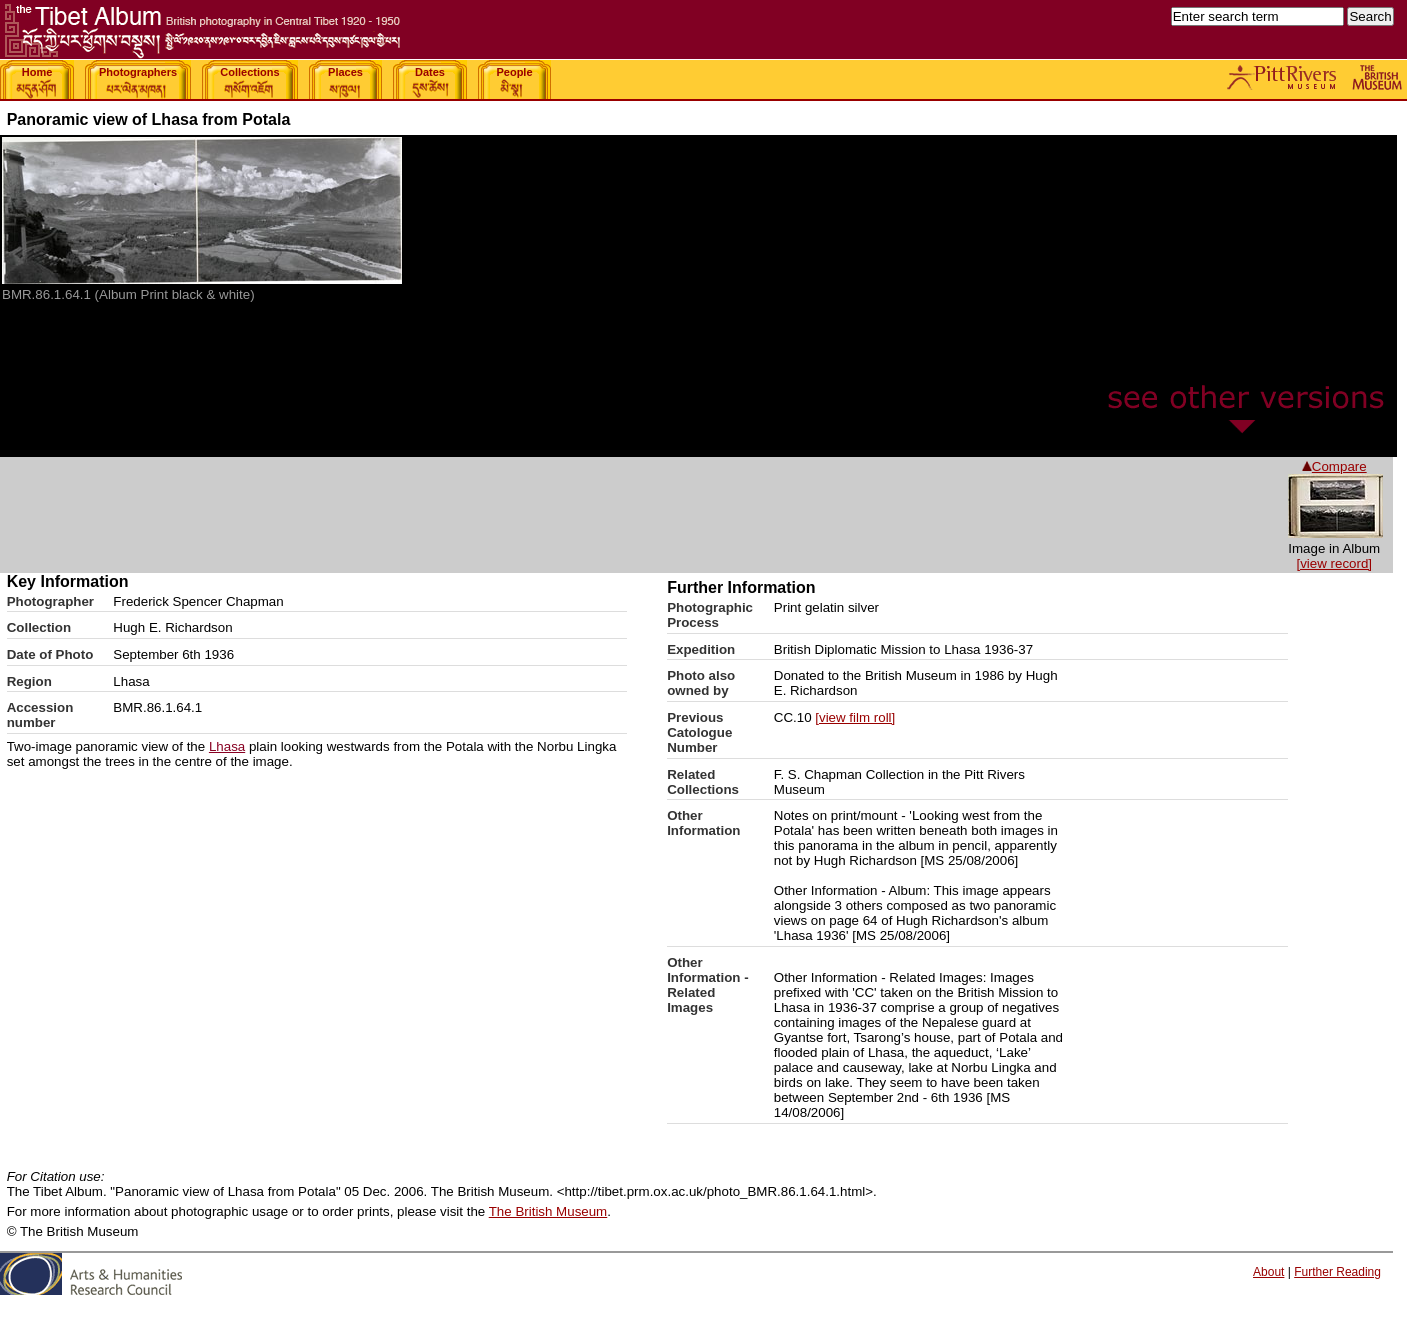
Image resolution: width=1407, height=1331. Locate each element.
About (1268, 1272)
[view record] (1334, 563)
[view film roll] (855, 717)
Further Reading (1337, 1272)
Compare (1334, 466)
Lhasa (227, 746)
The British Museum (548, 1211)
